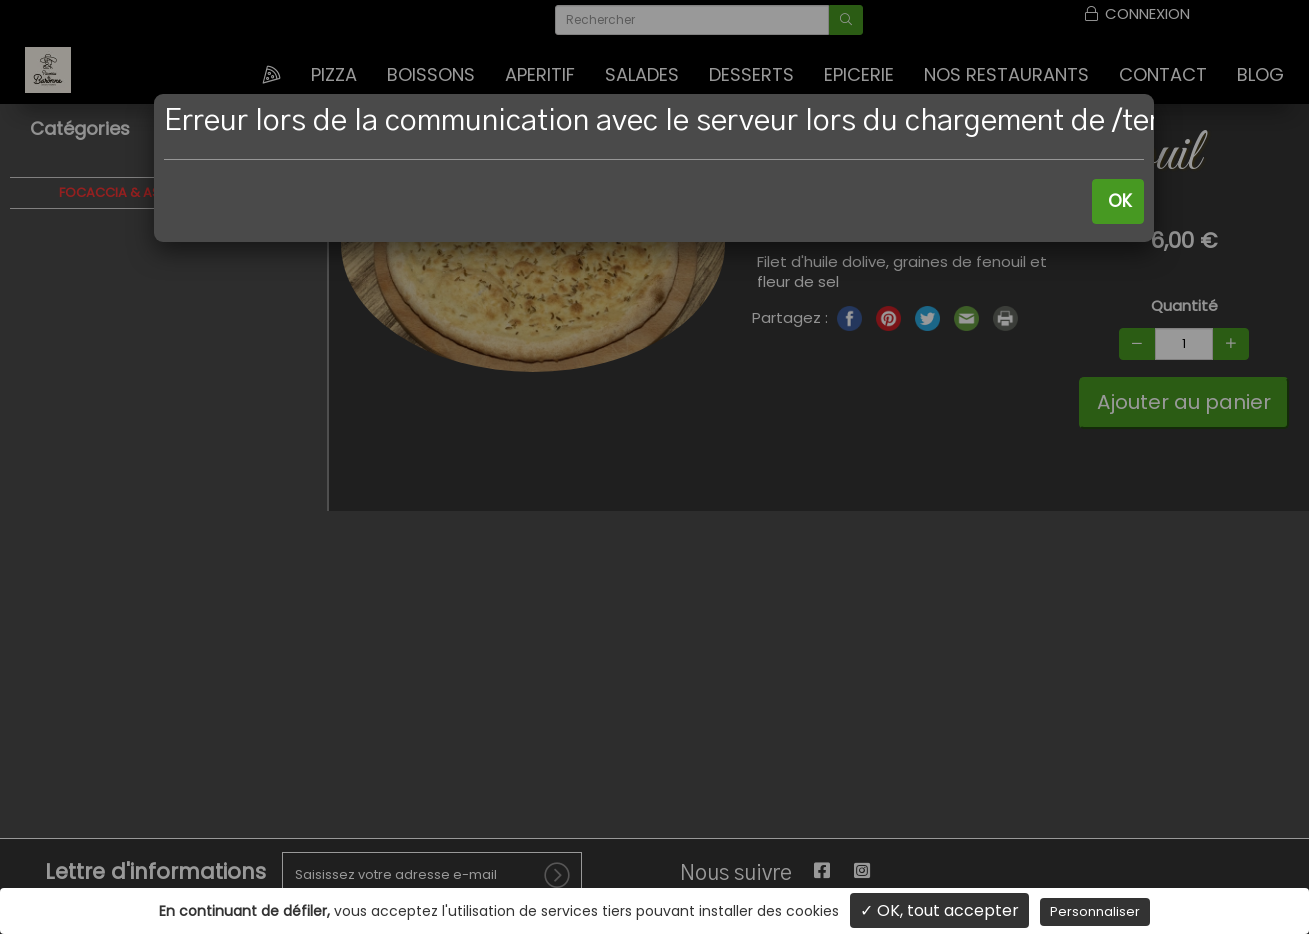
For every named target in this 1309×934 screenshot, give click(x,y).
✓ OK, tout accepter (939, 910)
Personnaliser (1095, 911)
